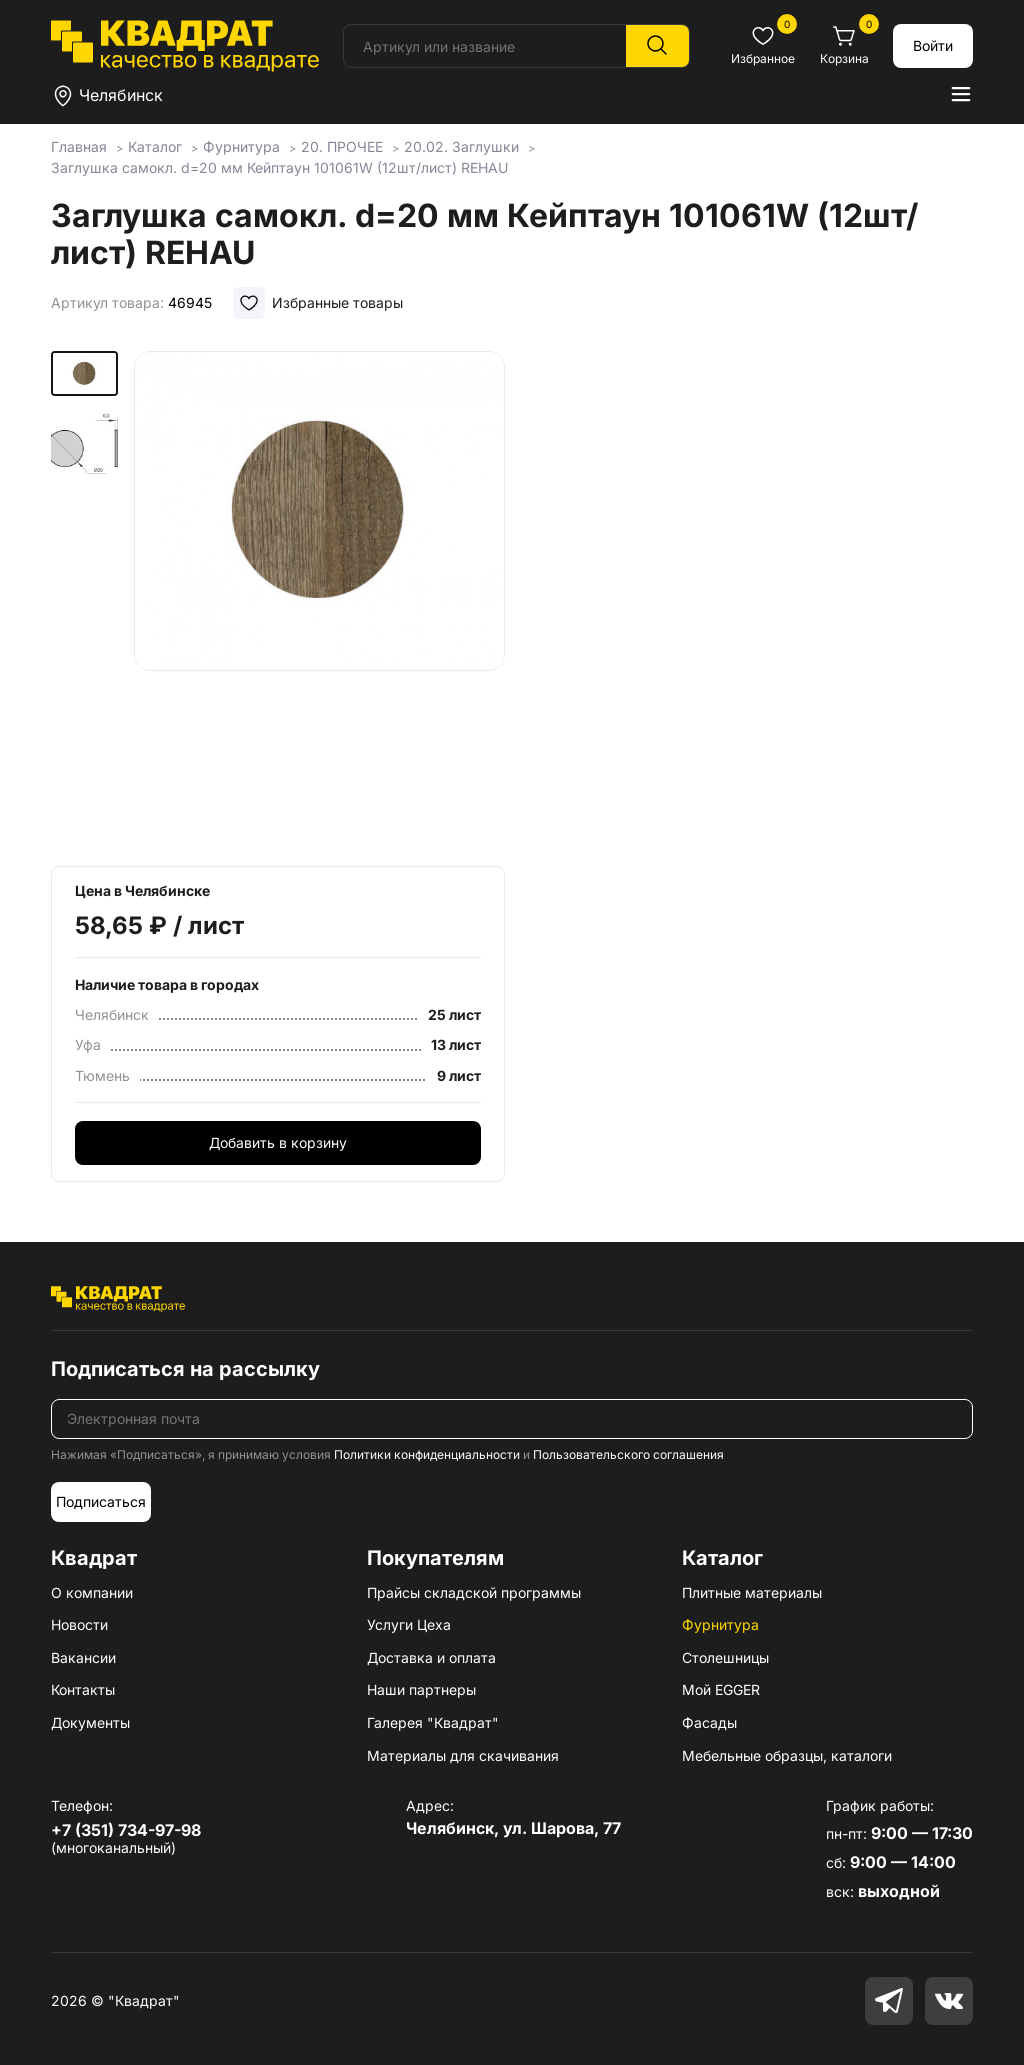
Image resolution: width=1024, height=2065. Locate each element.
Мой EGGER (721, 1689)
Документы (90, 1722)
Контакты (83, 1689)
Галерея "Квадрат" (433, 1722)
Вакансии (83, 1657)
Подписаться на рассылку (185, 1369)
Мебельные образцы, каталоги (787, 1755)
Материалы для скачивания (463, 1755)
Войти (933, 45)
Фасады (709, 1722)
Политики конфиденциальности (427, 1454)
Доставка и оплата (431, 1657)
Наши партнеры (421, 1689)
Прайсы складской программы (474, 1592)
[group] (319, 602)
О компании (92, 1592)
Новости (79, 1624)
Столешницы (725, 1657)
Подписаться (101, 1501)
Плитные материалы (752, 1592)
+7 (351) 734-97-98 (126, 1830)
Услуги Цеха (409, 1624)
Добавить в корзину (278, 1142)
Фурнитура (720, 1624)
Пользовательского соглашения (628, 1454)
